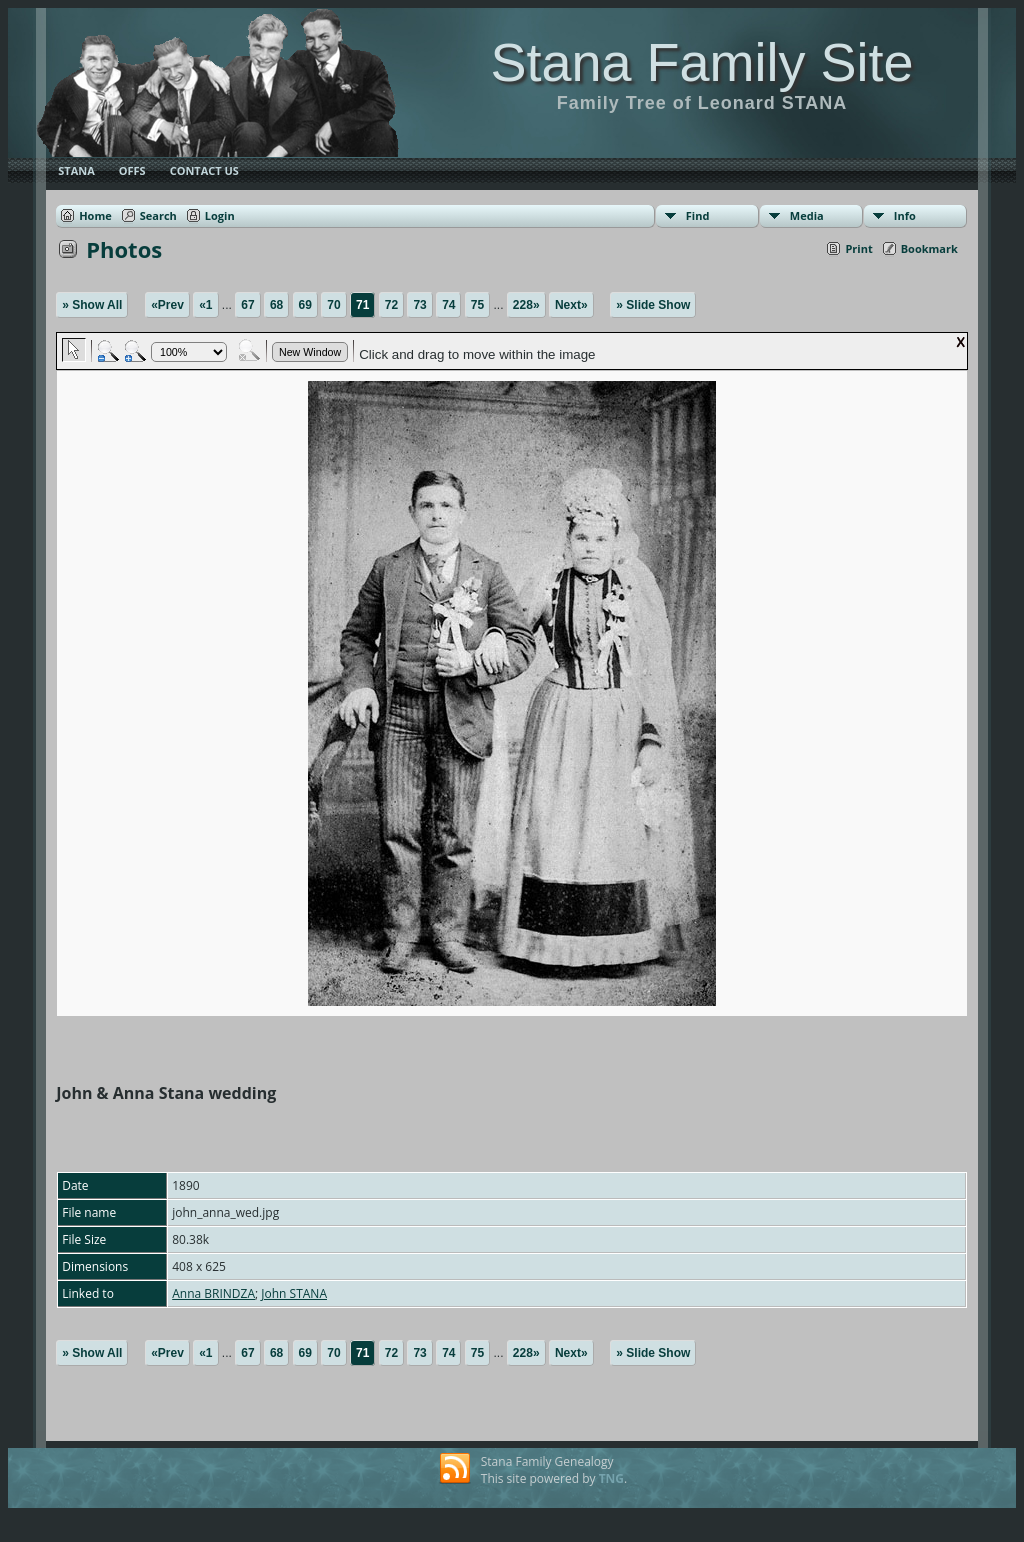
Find (698, 215)
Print (858, 248)
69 (305, 305)
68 (276, 305)
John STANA (294, 1293)
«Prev (167, 305)
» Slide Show (653, 305)
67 (247, 305)
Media (807, 215)
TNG (611, 1478)
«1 (205, 305)
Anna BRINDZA (213, 1293)
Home (95, 215)
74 (448, 305)
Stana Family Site (701, 62)
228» (526, 305)
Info (905, 215)
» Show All (92, 305)
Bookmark (929, 248)
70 (333, 305)
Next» (571, 305)
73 (419, 305)
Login (220, 215)
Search (158, 215)
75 (477, 305)
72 (391, 305)
